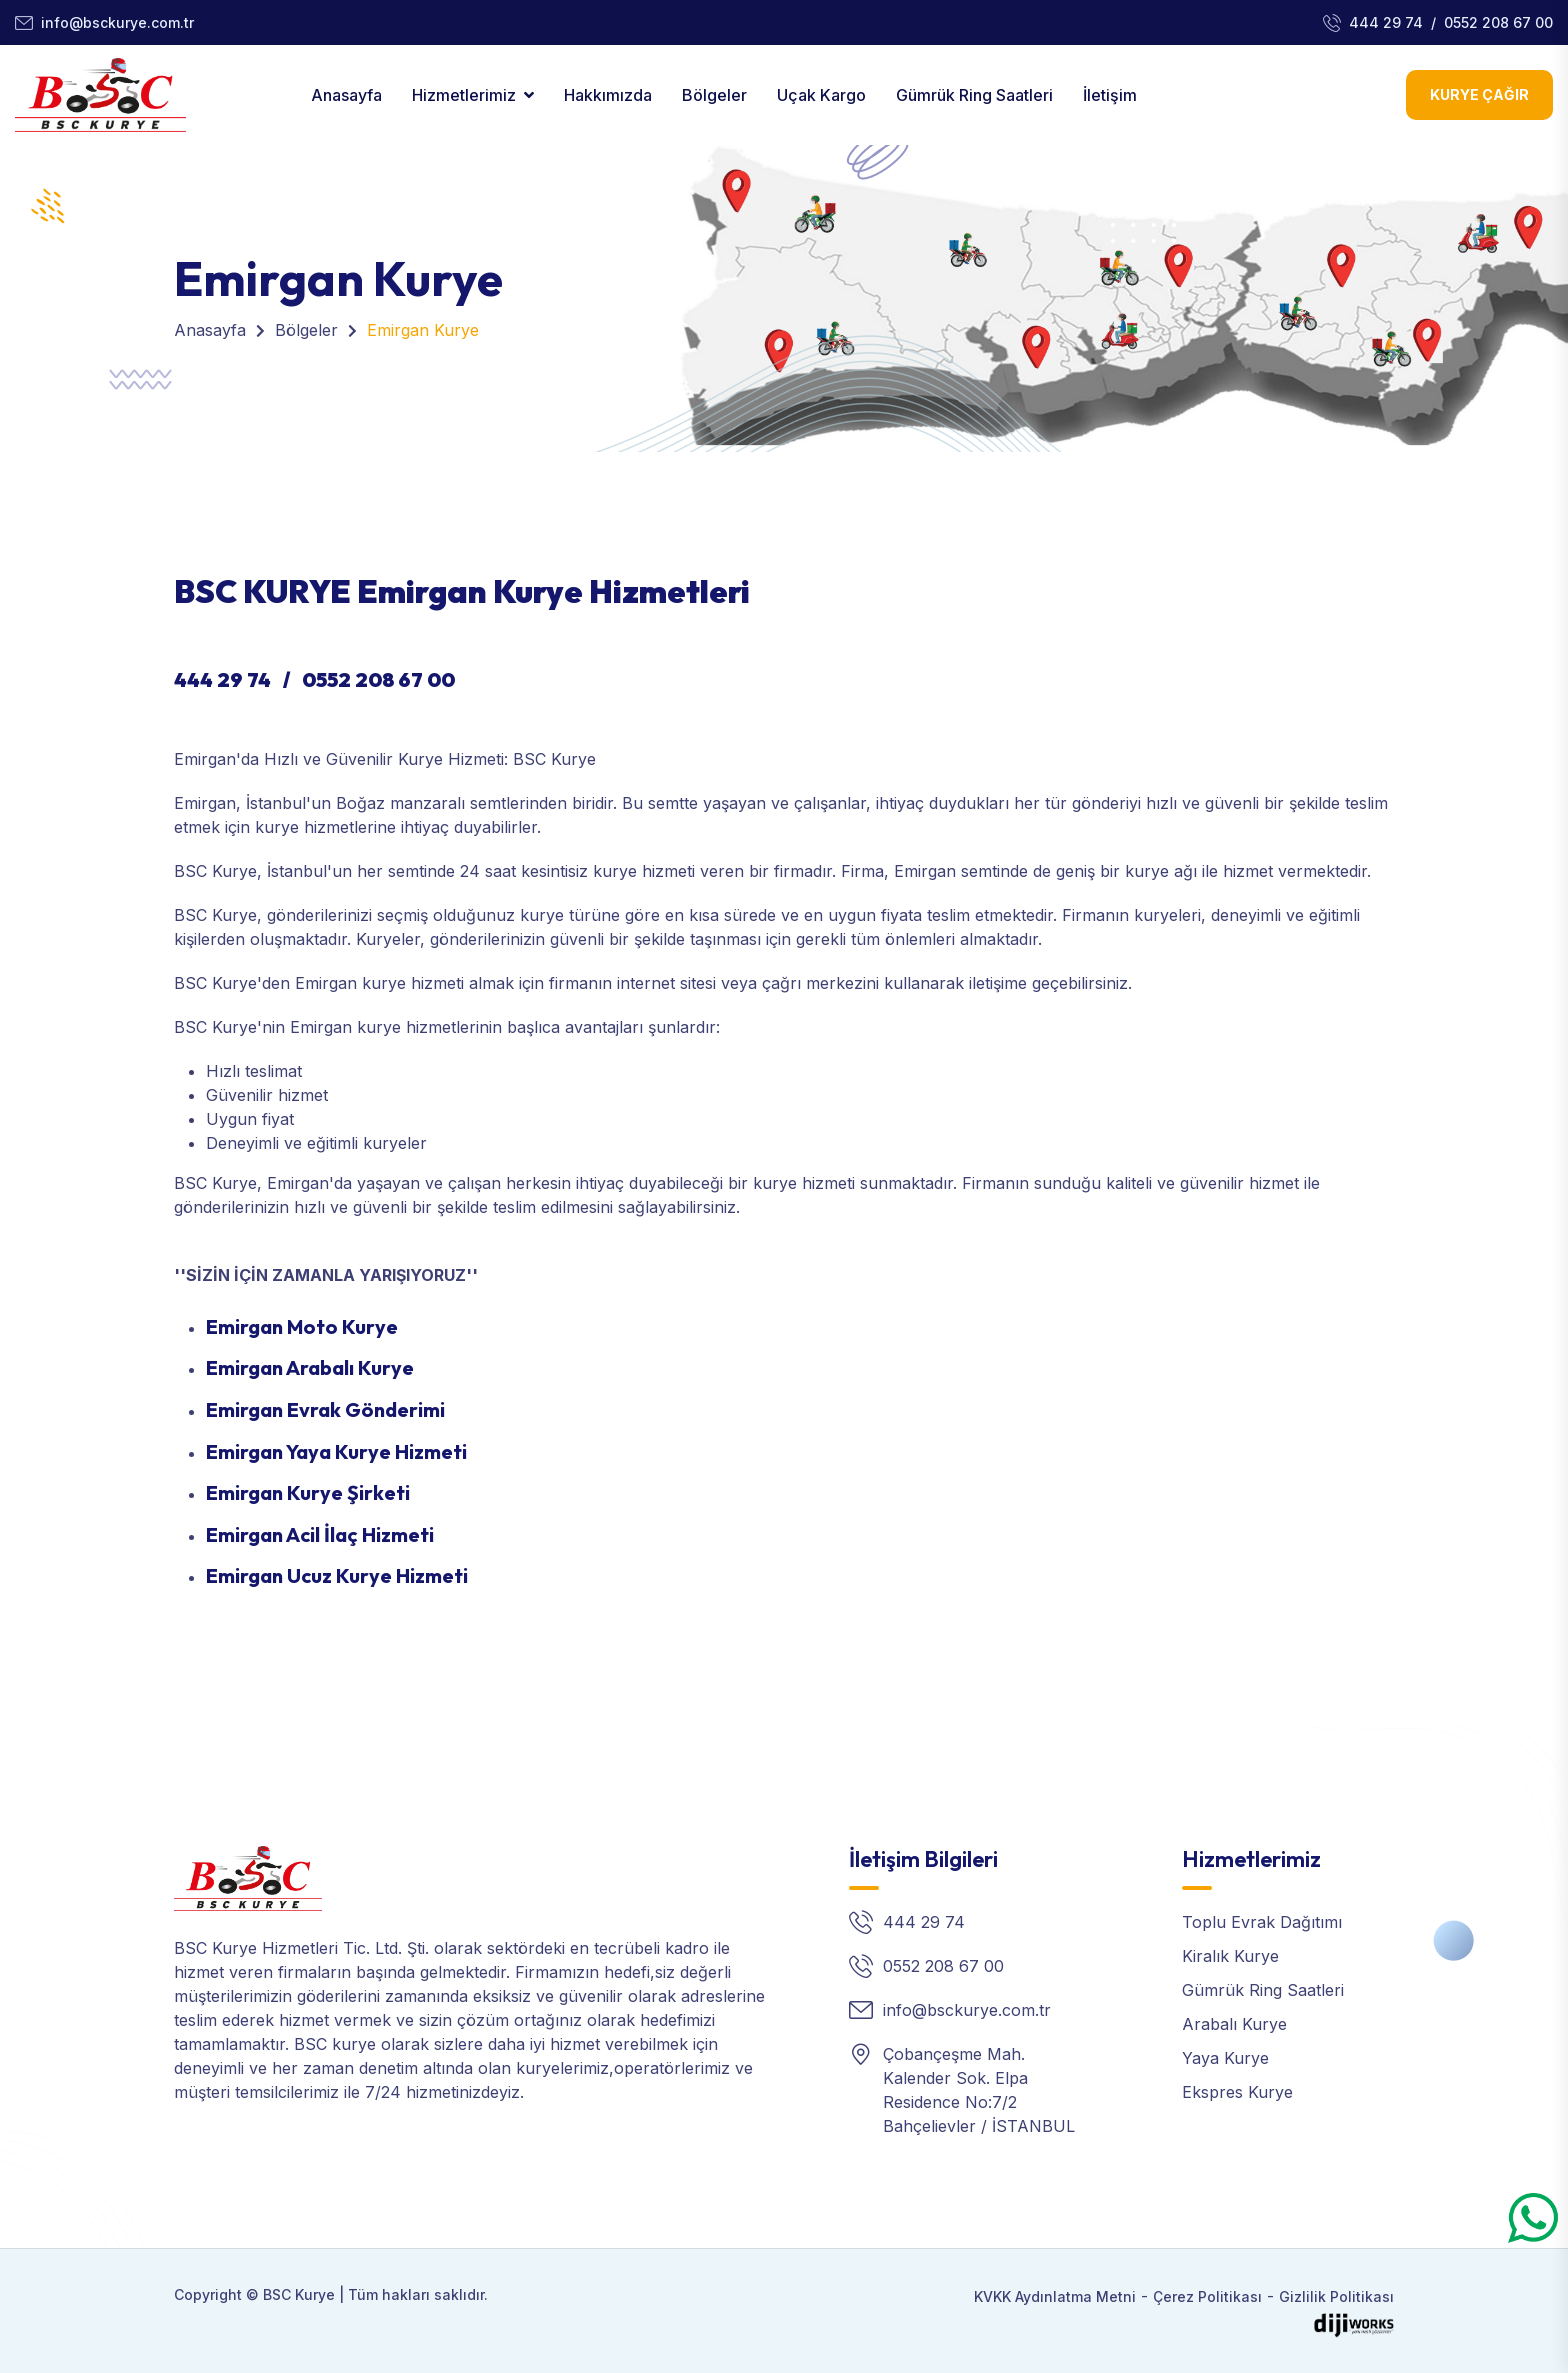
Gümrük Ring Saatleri (974, 95)
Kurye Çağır (1479, 94)
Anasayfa (346, 95)
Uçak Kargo (821, 95)
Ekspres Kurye (1237, 2092)
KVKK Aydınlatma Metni (1055, 2296)
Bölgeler (714, 95)
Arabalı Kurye (1234, 2024)
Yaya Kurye (1225, 2058)
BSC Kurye (299, 2294)
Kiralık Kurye (1230, 1956)
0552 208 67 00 (1498, 22)
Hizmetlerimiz (464, 95)
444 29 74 (1386, 22)
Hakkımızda (608, 95)
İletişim (1110, 95)
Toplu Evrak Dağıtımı (1262, 1922)
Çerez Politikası (1207, 2296)
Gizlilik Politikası (1336, 2296)
